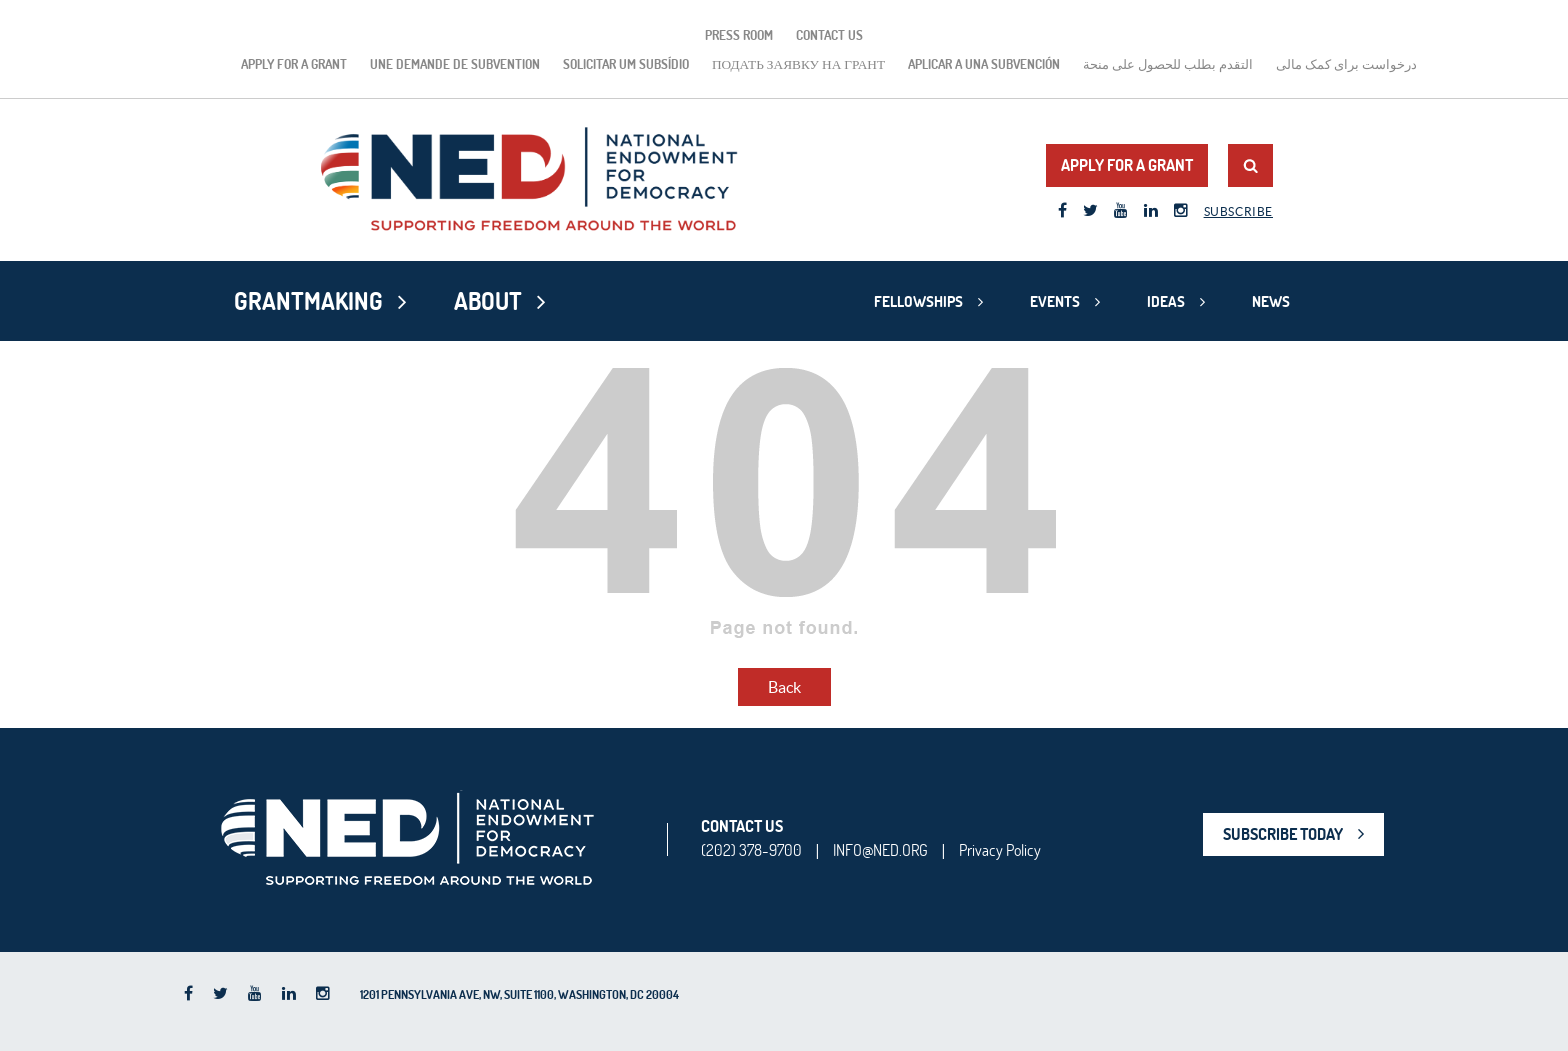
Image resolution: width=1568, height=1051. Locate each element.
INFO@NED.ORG (880, 850)
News (1271, 301)
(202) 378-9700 (751, 850)
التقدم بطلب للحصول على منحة (1168, 64)
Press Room (739, 35)
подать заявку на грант (798, 64)
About (488, 301)
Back (784, 687)
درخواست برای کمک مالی (1346, 64)
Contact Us (829, 35)
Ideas (1166, 301)
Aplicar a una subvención (984, 64)
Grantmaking (308, 301)
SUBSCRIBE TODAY (1283, 834)
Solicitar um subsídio (626, 64)
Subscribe (1238, 211)
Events (1055, 301)
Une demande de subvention (455, 64)
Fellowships (918, 301)
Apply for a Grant (294, 64)
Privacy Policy (1000, 850)
